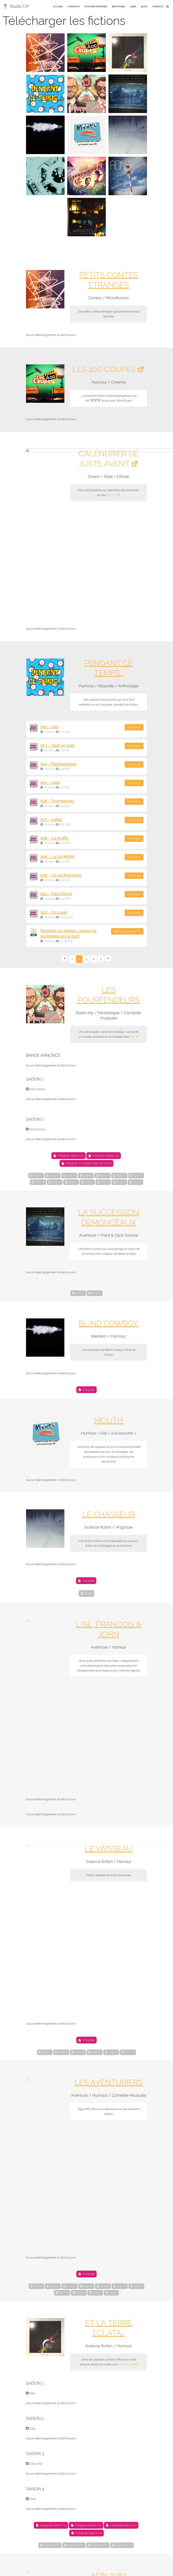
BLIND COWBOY (108, 1323)
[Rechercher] (167, 6)
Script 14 (137, 1182)
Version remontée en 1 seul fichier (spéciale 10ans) (99, 2468)
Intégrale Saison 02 (105, 1155)
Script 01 (37, 1175)
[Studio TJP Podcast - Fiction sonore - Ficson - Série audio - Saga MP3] (16, 6)
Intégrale (88, 1389)
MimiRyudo (128, 1999)
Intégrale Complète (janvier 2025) (89, 1163)
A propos (74, 6)
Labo (133, 6)
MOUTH (108, 1420)
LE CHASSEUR (108, 1514)
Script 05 (104, 1175)
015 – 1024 (50, 782)
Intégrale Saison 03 (123, 2159)
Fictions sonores (95, 6)
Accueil (58, 6)
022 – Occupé (53, 912)
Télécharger (134, 727)
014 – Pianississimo (58, 763)
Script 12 (105, 1182)
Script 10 (72, 1182)
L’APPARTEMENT (108, 2401)
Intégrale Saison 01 (70, 1155)
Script (89, 1593)
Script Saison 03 (99, 2179)
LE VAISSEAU (109, 1738)
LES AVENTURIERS (109, 1842)
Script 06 (121, 1175)
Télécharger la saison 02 (127, 931)
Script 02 (54, 1175)
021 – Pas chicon (56, 893)
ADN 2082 (109, 2209)
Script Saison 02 (75, 2179)
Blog (144, 6)
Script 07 (137, 1175)
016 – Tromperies (57, 801)
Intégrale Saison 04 (88, 2167)
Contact (158, 6)
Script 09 (56, 1182)
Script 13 (121, 1182)
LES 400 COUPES (108, 369)
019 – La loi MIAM (57, 856)
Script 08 (39, 1182)
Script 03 (71, 1175)
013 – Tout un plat (57, 745)
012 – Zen (49, 726)
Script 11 (89, 1182)
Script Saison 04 (123, 2179)
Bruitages (118, 6)
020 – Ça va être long (60, 875)
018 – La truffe (54, 838)
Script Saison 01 (51, 2179)
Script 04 (87, 1175)
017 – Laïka (51, 819)
